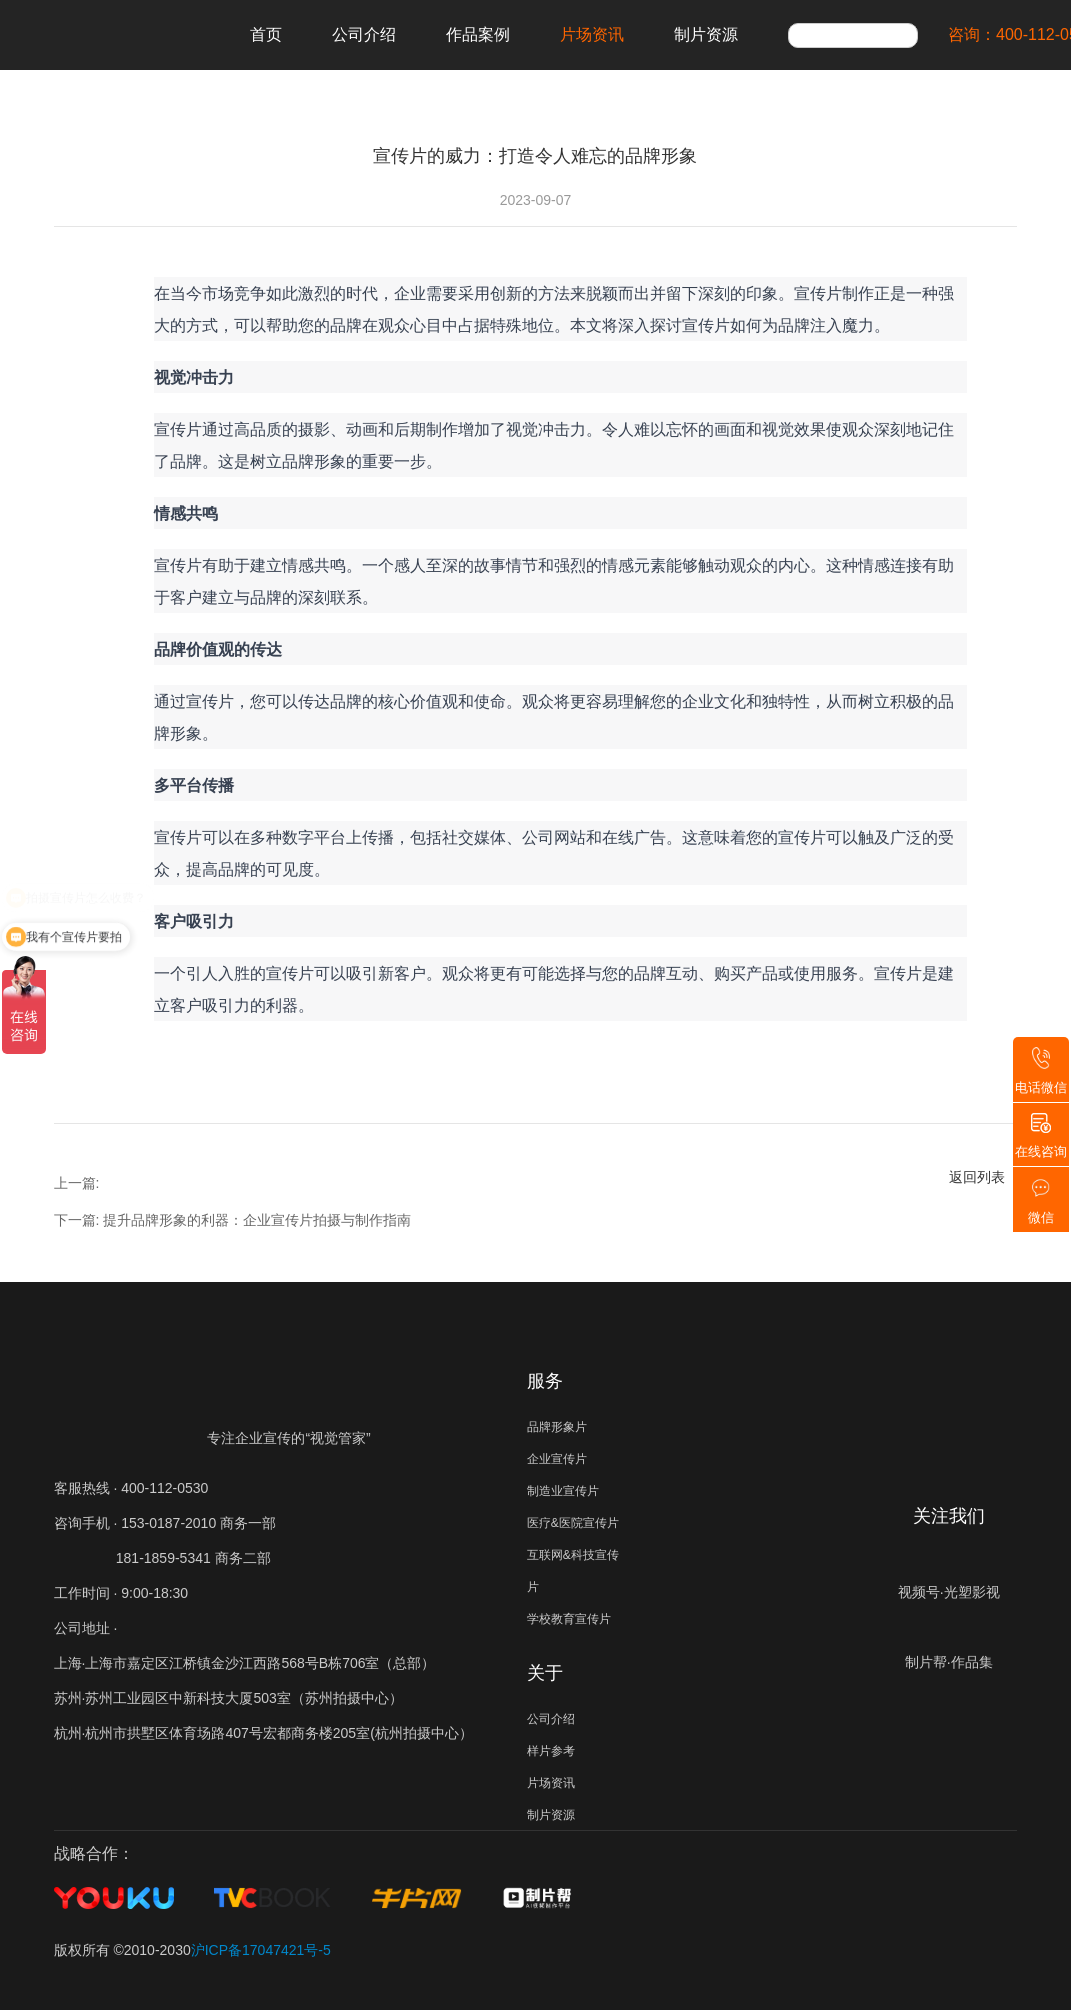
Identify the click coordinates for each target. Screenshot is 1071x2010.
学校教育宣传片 (569, 1619)
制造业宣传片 (563, 1491)
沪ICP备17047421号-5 (261, 1950)
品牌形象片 (557, 1427)
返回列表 (977, 1177)
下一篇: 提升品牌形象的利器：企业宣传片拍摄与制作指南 (233, 1220)
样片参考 (551, 1751)
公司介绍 (364, 34)
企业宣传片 (557, 1459)
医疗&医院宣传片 (573, 1523)
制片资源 (706, 34)
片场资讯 (592, 34)
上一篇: (77, 1183)
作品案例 (478, 34)
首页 (266, 34)
